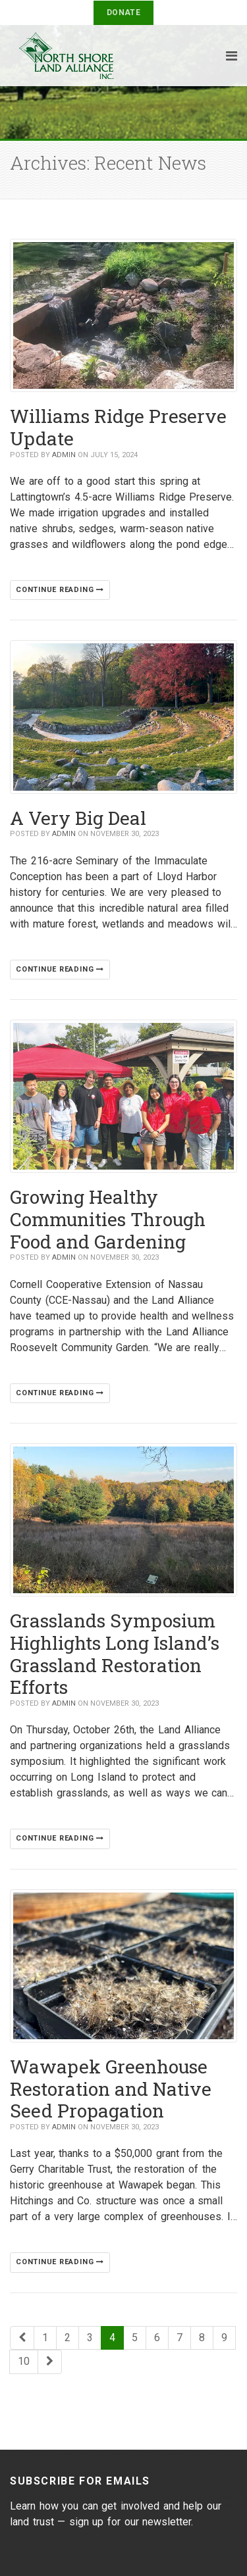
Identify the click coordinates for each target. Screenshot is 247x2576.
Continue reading (60, 589)
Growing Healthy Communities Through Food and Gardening (108, 1219)
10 (24, 2361)
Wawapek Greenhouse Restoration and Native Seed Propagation (110, 2088)
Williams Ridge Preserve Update (118, 427)
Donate (124, 12)
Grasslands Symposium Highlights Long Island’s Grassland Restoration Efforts (114, 1653)
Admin (64, 455)
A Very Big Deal (78, 818)
